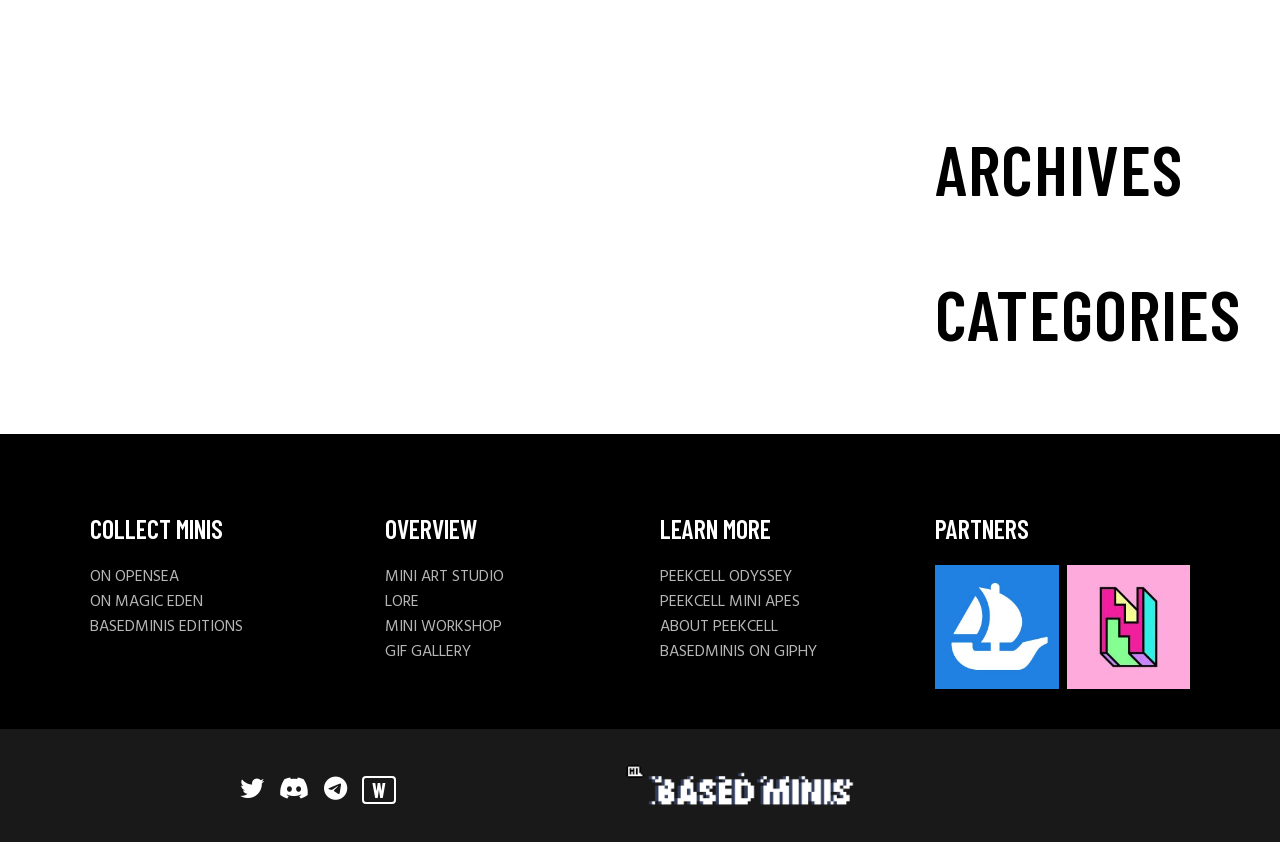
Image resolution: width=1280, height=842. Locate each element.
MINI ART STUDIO (444, 577)
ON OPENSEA (134, 577)
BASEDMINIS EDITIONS (166, 627)
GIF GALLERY (428, 652)
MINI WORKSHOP (443, 627)
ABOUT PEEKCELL (719, 627)
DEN (189, 602)
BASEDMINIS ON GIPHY (738, 652)
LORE (402, 602)
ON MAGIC (128, 602)
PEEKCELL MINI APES (730, 602)
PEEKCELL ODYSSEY (726, 577)
